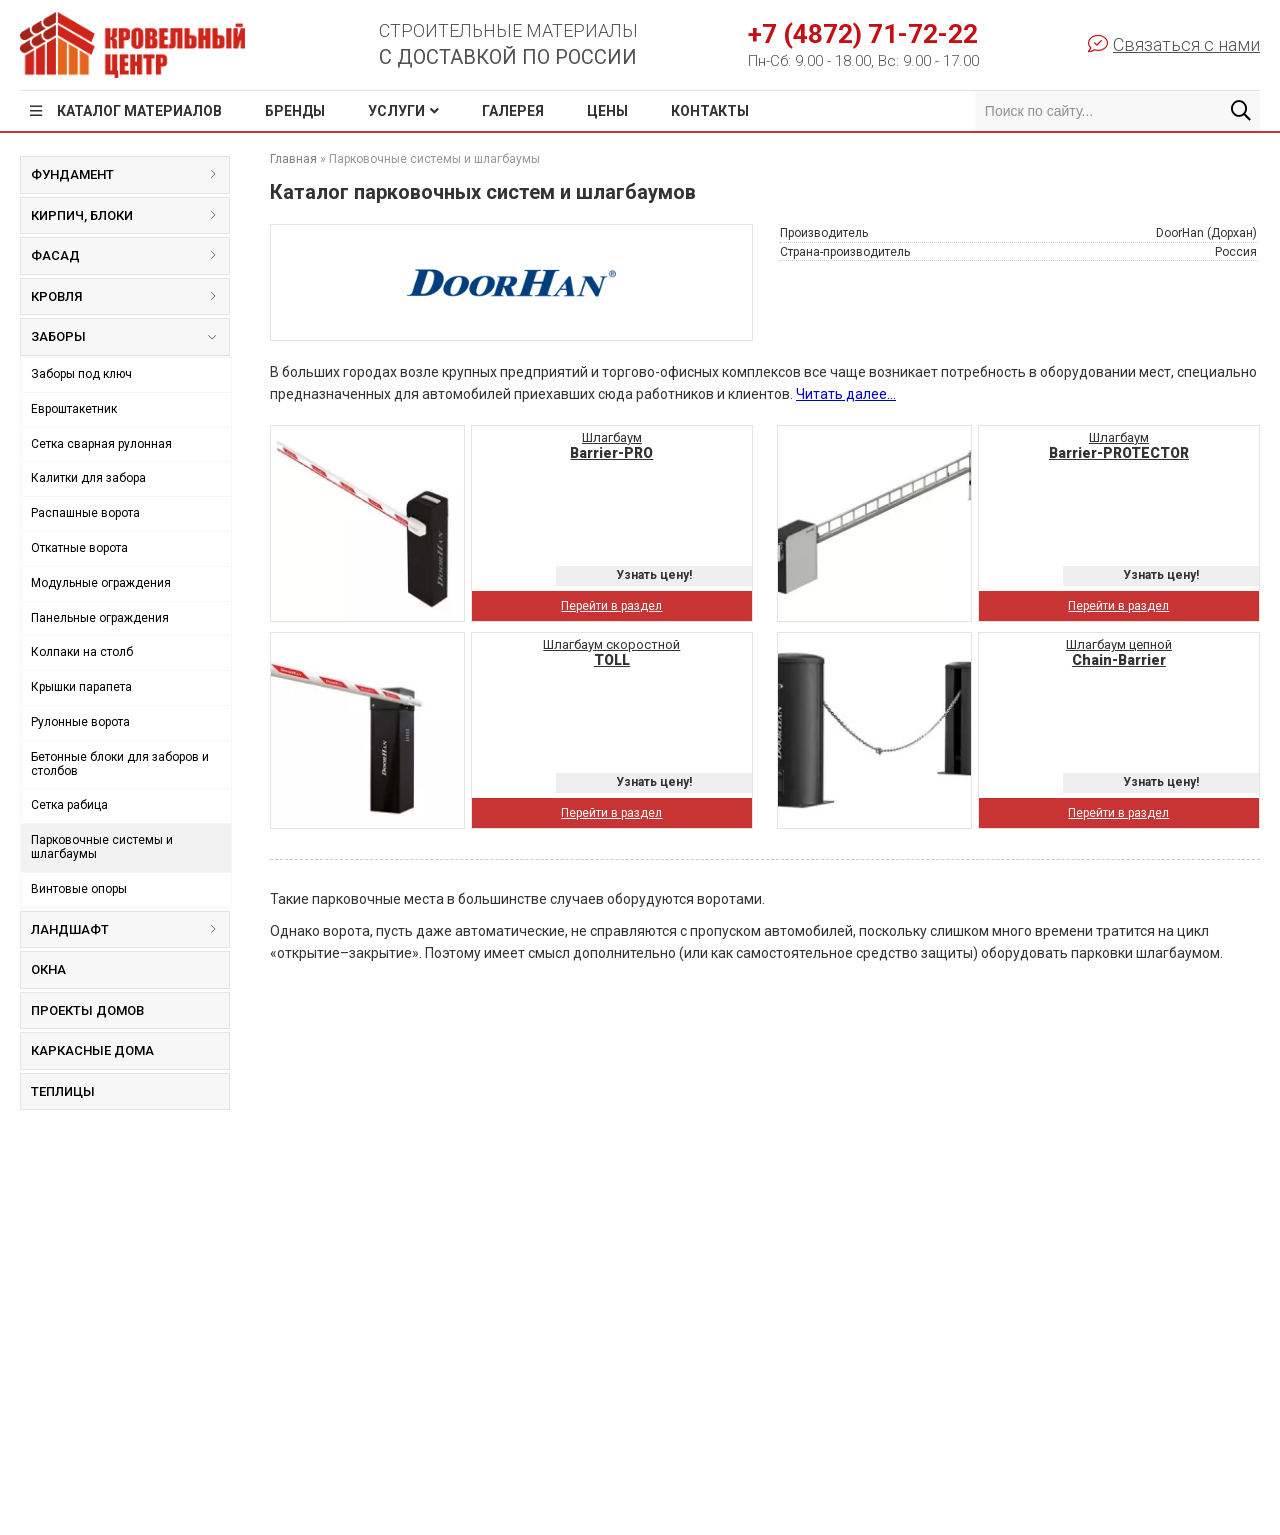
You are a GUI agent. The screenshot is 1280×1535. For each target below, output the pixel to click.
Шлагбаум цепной (1119, 652)
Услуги (396, 111)
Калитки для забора (88, 478)
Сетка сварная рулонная (101, 444)
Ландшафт (130, 929)
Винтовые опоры (79, 889)
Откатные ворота (79, 548)
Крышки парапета (81, 687)
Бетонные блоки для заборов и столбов (120, 764)
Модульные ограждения (101, 583)
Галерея (513, 111)
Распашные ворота (85, 513)
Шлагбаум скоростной (611, 652)
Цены (607, 111)
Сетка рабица (69, 805)
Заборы (123, 341)
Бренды (295, 111)
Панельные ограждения (100, 618)
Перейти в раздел (611, 606)
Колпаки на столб (82, 652)
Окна (48, 969)
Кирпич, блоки (130, 215)
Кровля (130, 296)
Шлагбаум (611, 445)
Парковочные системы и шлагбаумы (102, 847)
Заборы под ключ (81, 374)
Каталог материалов (139, 111)
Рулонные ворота (80, 722)
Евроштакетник (74, 409)
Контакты (710, 111)
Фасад (130, 255)
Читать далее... (846, 394)
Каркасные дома (92, 1050)
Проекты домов (87, 1010)
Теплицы (63, 1091)
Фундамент (130, 174)
